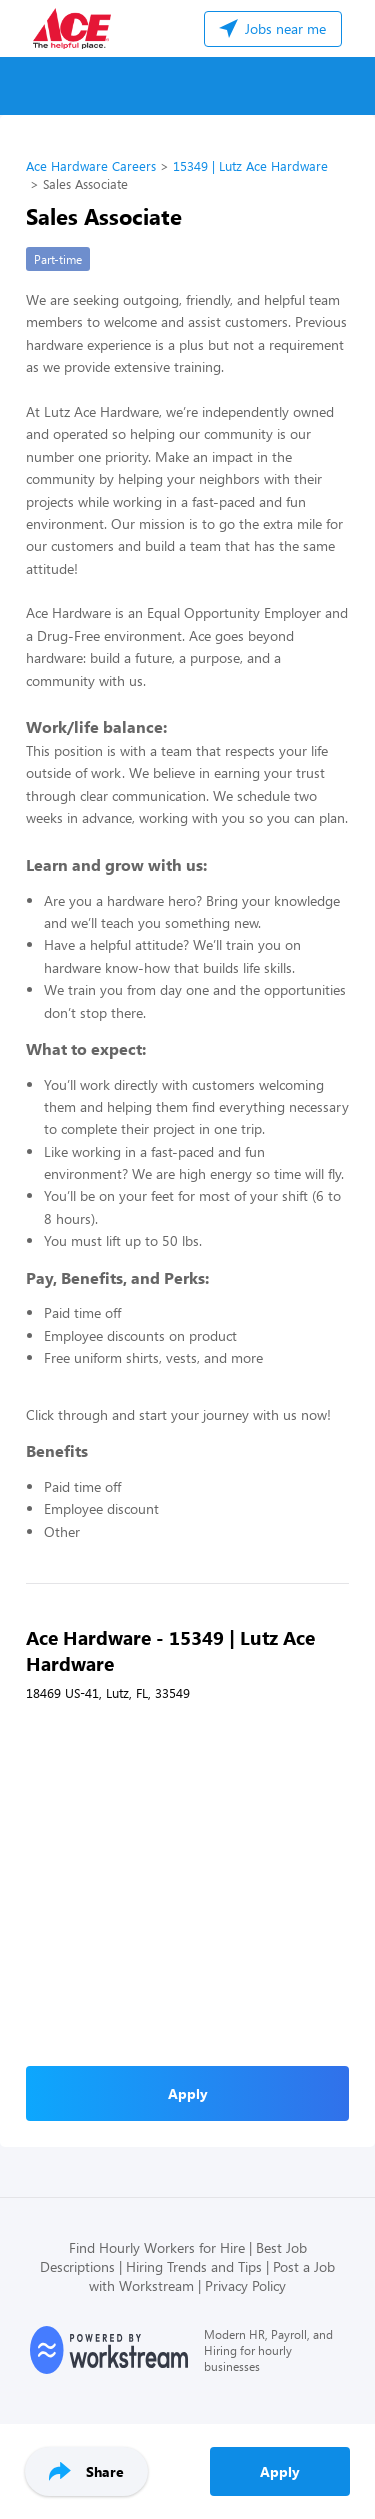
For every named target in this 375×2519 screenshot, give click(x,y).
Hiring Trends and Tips (194, 2266)
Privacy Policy (245, 2285)
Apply (280, 2471)
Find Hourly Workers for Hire (157, 2247)
